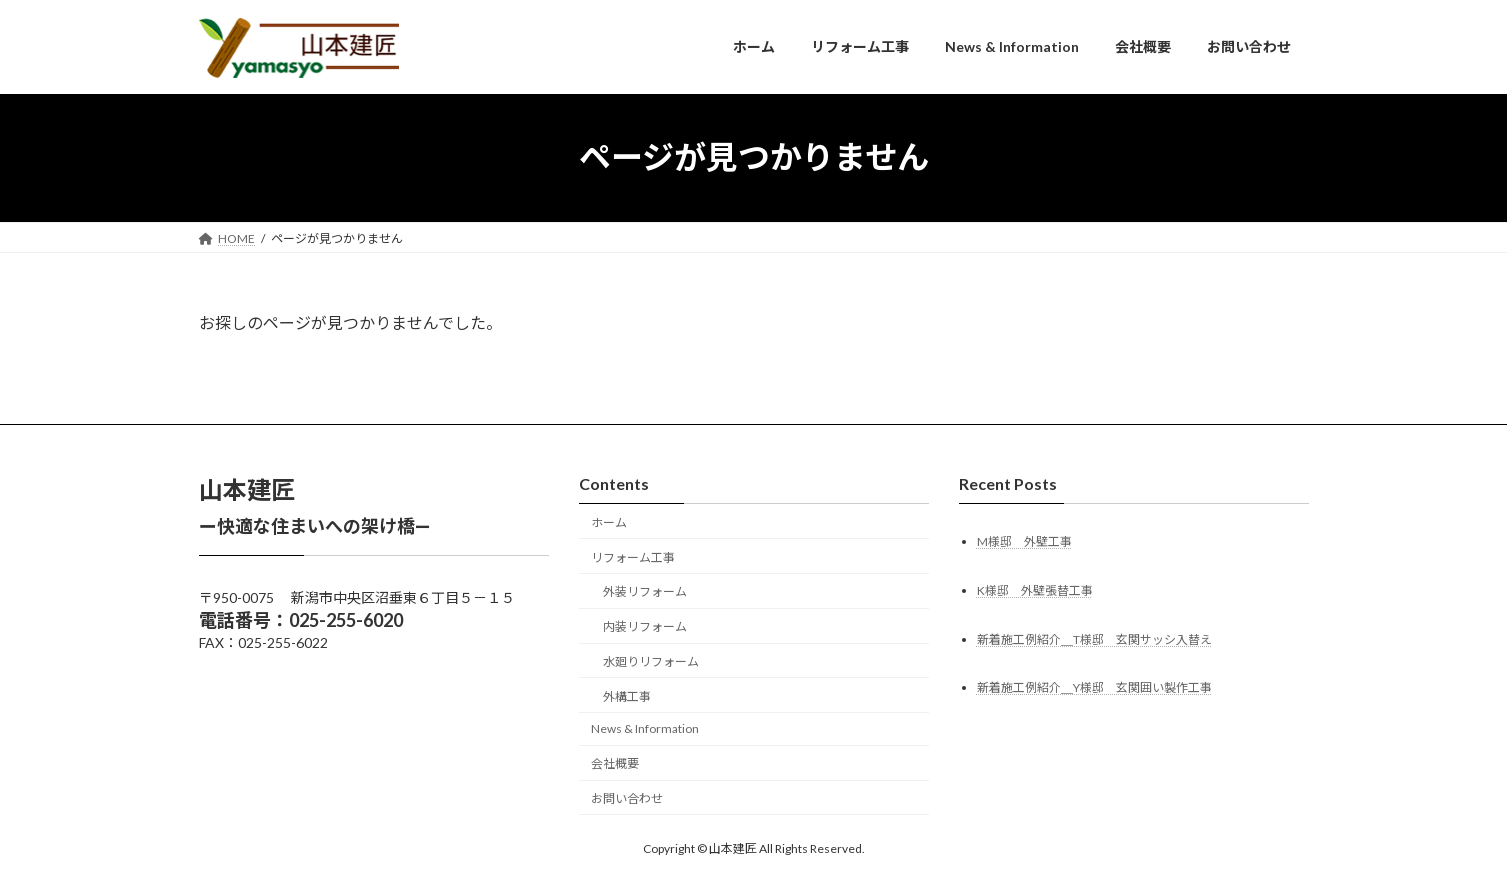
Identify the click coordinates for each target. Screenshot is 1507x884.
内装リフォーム (645, 626)
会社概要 (615, 763)
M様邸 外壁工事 (1024, 540)
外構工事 (627, 695)
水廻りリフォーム (651, 661)
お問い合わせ (627, 798)
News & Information (645, 728)
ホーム (609, 522)
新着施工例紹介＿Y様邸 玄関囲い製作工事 (1094, 687)
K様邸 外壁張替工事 (1035, 589)
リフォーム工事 (633, 556)
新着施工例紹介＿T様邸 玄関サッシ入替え (1094, 638)
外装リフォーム (645, 591)
